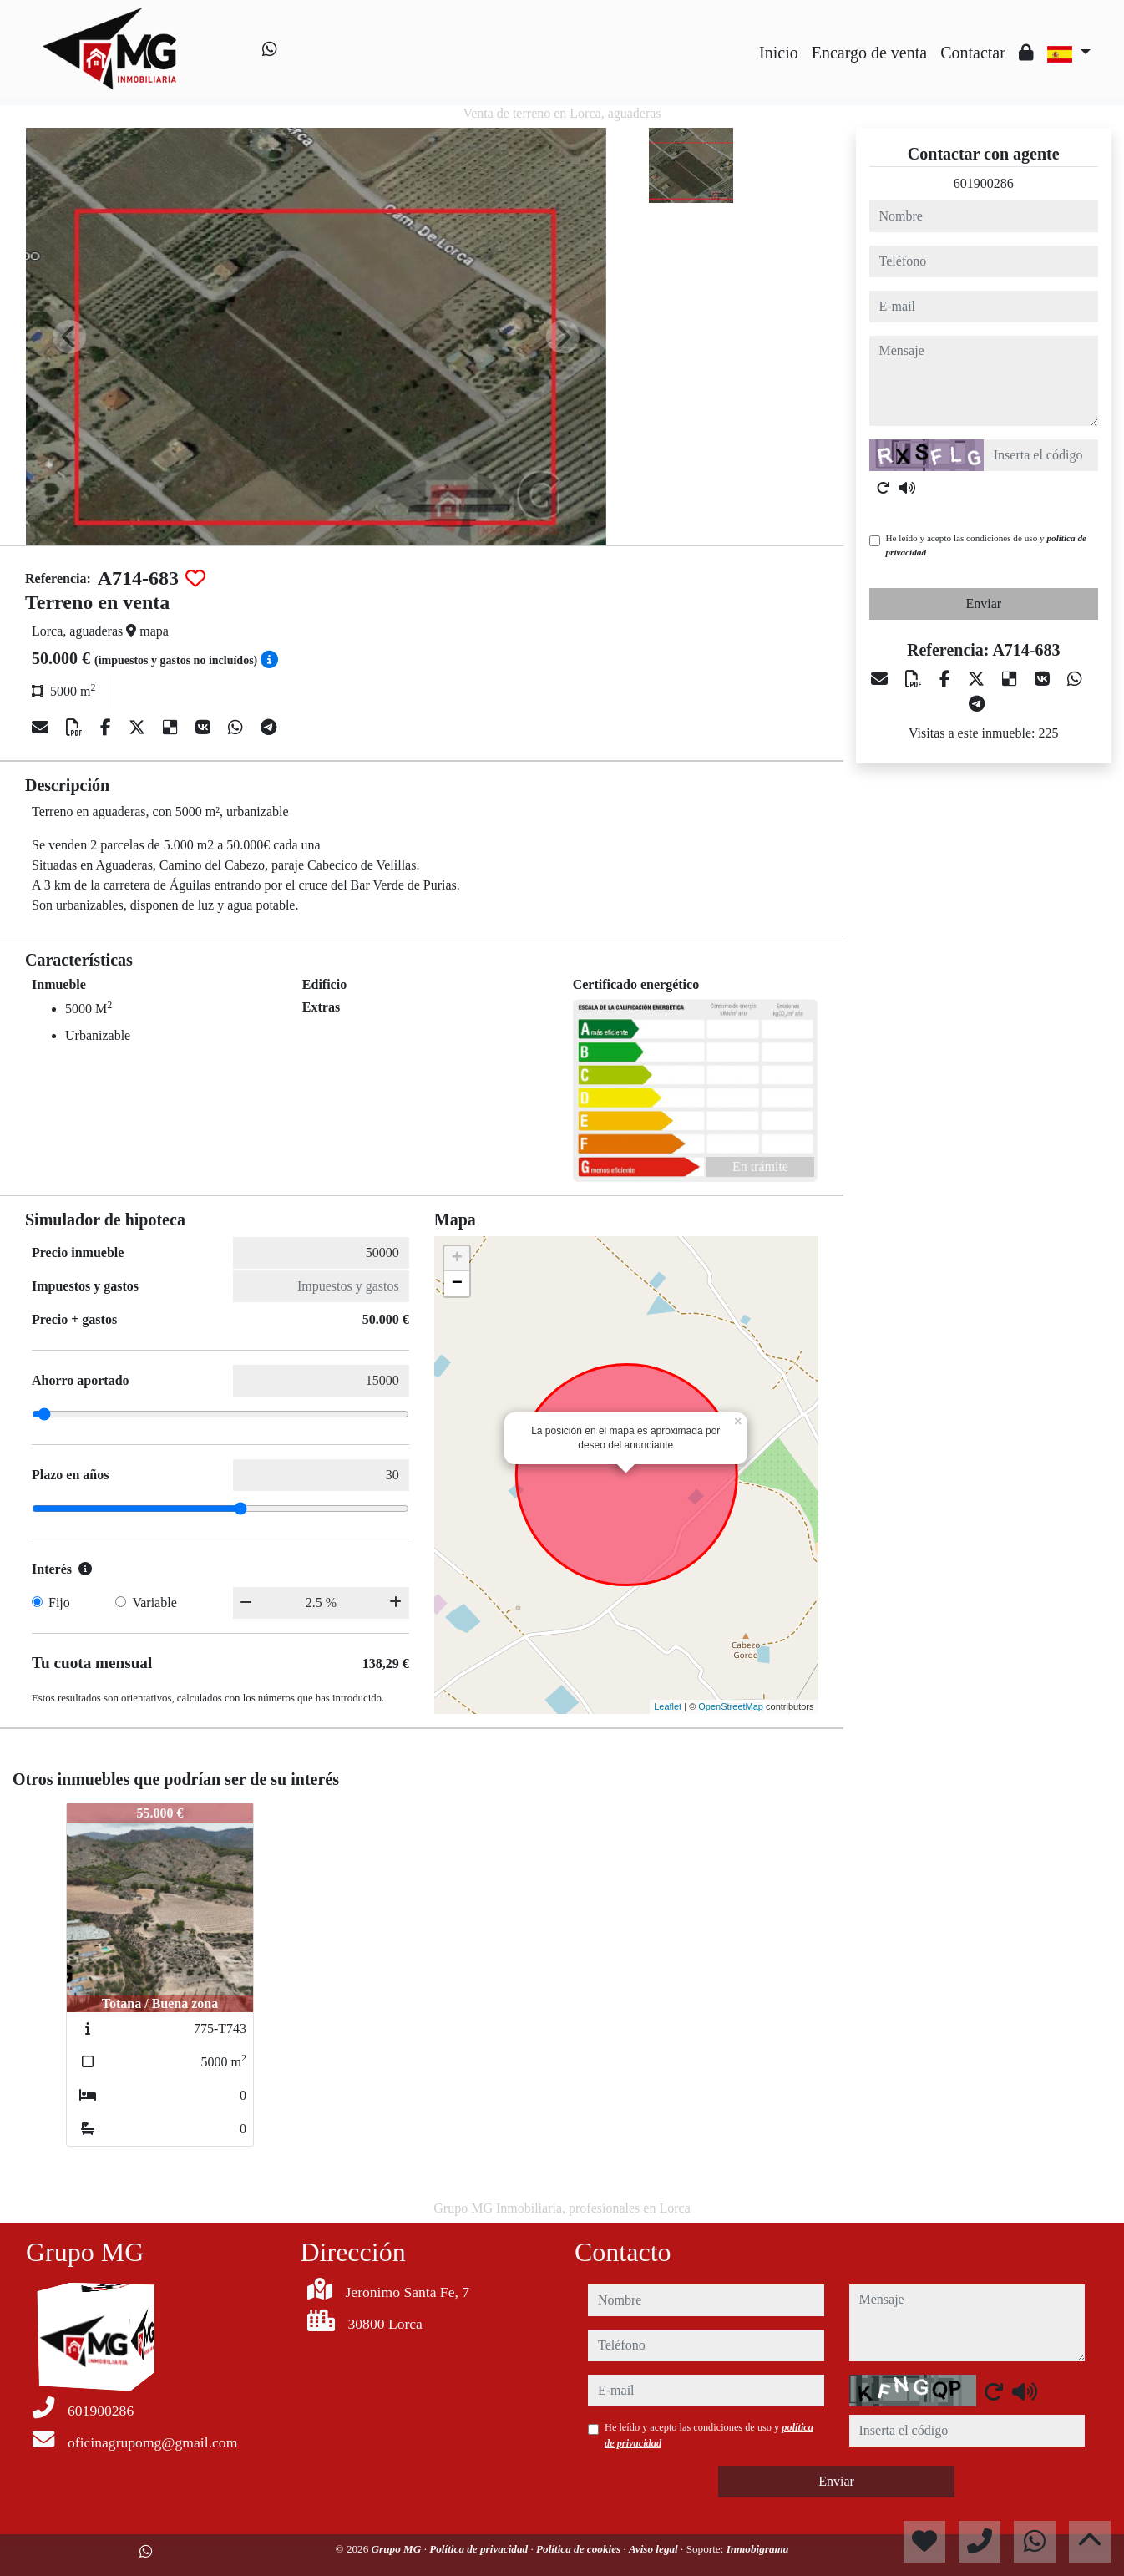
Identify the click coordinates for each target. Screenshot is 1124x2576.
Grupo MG (398, 2549)
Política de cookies (579, 2549)
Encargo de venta (869, 52)
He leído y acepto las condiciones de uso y (986, 545)
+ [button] (457, 1258)
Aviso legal (655, 2549)
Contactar (972, 52)
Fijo (59, 1602)
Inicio (778, 52)
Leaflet (667, 1706)
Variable (154, 1602)
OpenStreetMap (730, 1706)
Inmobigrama (758, 2549)
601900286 (984, 183)
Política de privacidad (479, 2549)
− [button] (457, 1283)
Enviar (983, 603)
